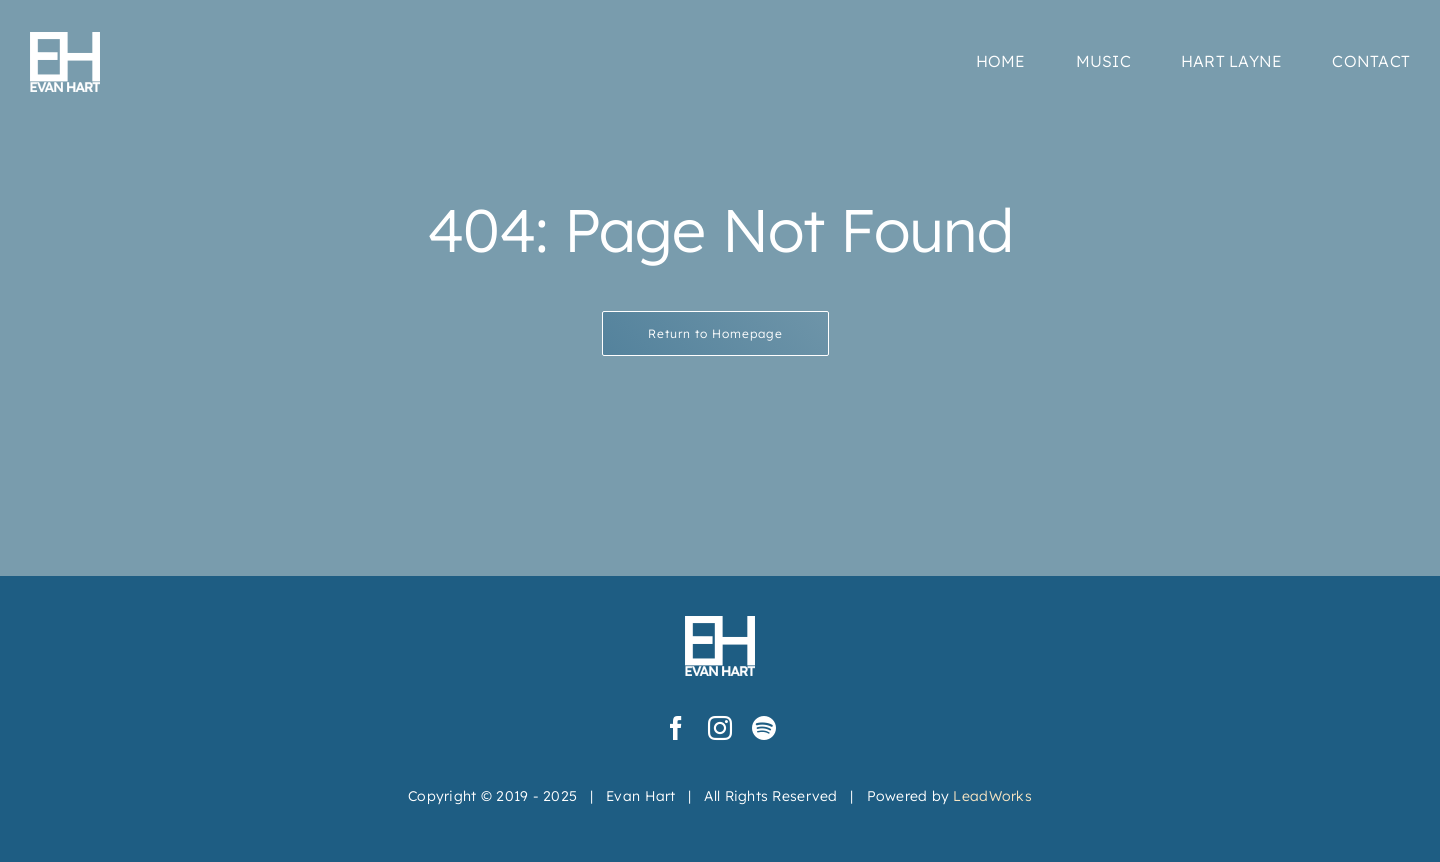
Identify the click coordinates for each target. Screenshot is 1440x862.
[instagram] (720, 728)
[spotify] (764, 728)
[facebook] (676, 728)
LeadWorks (992, 796)
